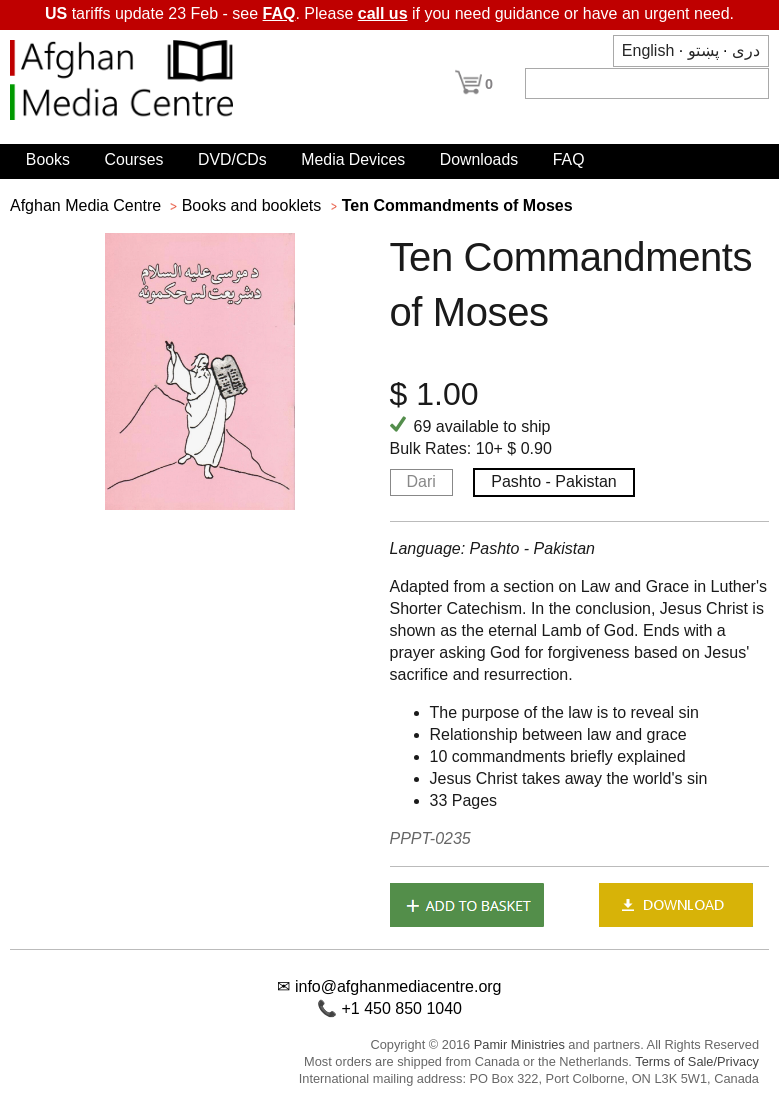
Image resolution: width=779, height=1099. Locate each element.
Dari (421, 481)
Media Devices (353, 159)
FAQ (279, 13)
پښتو (703, 50)
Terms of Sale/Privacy (697, 1061)
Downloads (479, 159)
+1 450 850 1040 (401, 1008)
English (648, 50)
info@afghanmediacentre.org (398, 986)
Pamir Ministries (519, 1044)
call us (383, 13)
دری (746, 50)
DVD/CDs (232, 159)
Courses (133, 159)
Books (48, 159)
